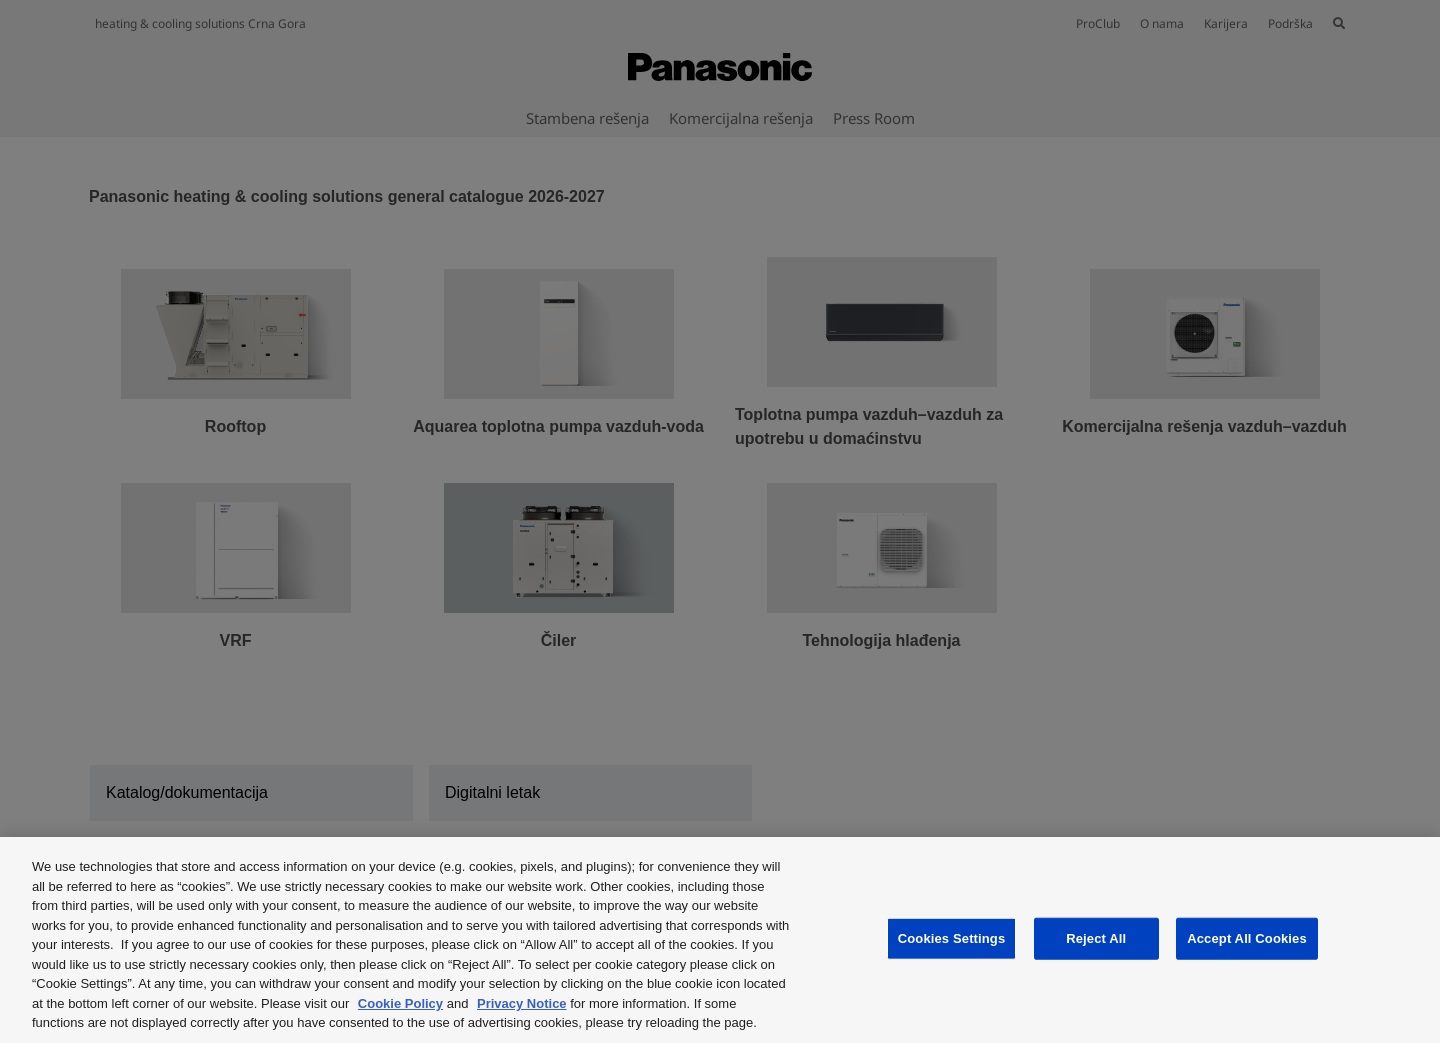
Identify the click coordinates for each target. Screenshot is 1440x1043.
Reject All (1096, 938)
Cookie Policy (400, 1003)
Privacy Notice (522, 1003)
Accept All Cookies (1247, 938)
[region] (720, 940)
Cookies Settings (952, 938)
